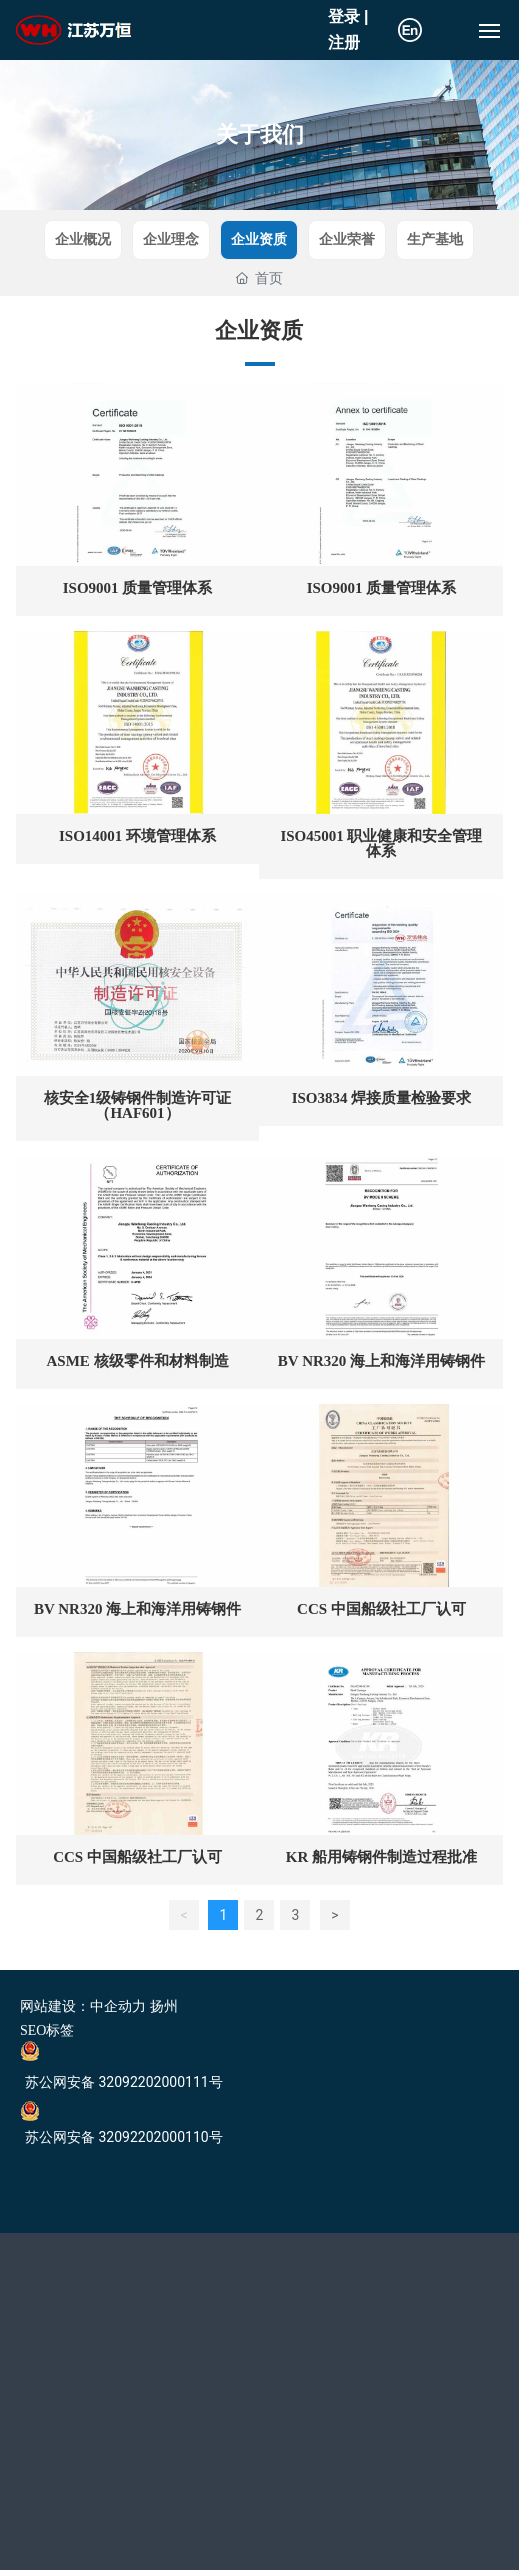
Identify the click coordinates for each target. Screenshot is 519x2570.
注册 (344, 42)
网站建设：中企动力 (83, 2006)
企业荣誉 (347, 239)
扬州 (164, 2006)
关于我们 (260, 134)
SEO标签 (47, 2030)
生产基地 (435, 239)
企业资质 (259, 239)
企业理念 (171, 239)
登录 (346, 16)
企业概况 (83, 239)
